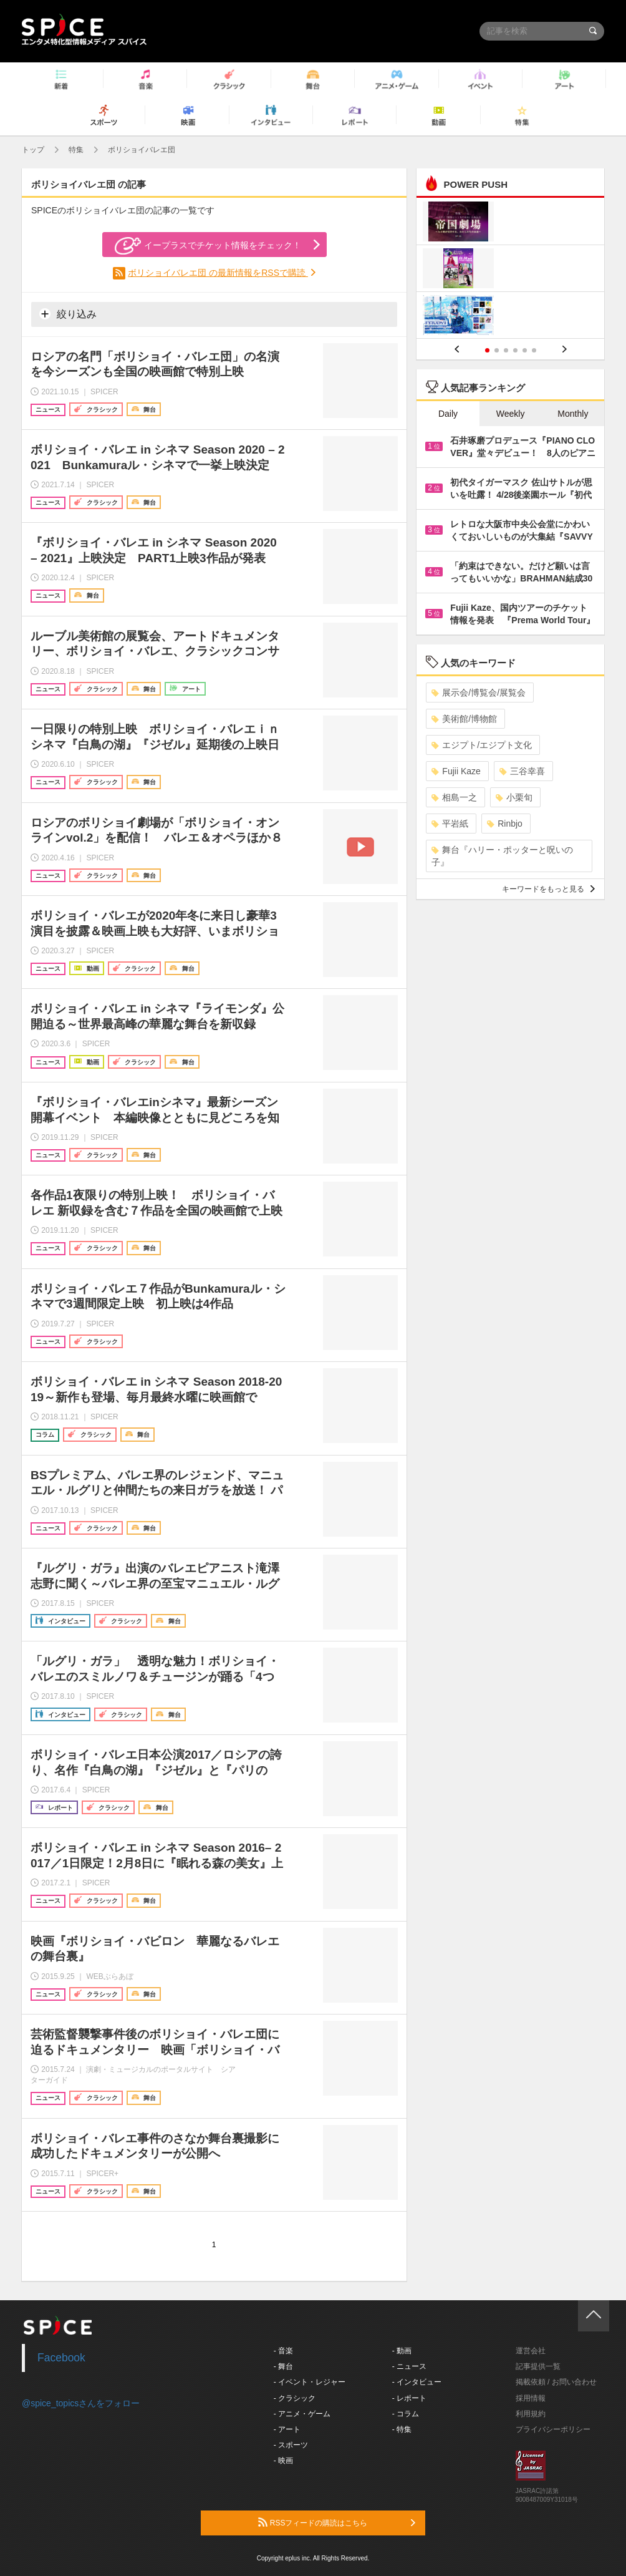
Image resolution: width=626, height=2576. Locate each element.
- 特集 (402, 2429)
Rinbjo (504, 824)
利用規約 (531, 2413)
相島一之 (454, 797)
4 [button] (515, 350)
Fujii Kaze (455, 771)
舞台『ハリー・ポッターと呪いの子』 (502, 856)
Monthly (572, 414)
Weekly (510, 414)
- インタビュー (416, 2382)
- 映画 (283, 2460)
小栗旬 (514, 797)
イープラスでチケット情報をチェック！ (208, 246)
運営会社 (531, 2350)
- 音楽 (283, 2350)
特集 (76, 149)
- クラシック (294, 2398)
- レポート (409, 2398)
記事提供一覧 (538, 2366)
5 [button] (524, 350)
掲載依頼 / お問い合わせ (556, 2382)
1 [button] (487, 350)
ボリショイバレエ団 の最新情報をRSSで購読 (218, 273)
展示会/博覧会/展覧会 (478, 692)
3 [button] (506, 350)
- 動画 (402, 2350)
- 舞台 (283, 2366)
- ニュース (409, 2366)
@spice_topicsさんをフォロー (81, 2403)
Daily (448, 414)
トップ (33, 149)
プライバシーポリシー (553, 2429)
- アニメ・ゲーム (302, 2413)
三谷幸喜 (522, 771)
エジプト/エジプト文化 (481, 745)
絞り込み (68, 313)
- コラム (405, 2413)
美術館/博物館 (464, 719)
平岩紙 (449, 824)
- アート (287, 2429)
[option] (510, 270)
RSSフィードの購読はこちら (336, 2522)
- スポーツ (291, 2445)
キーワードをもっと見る (548, 889)
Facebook (61, 2357)
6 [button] (534, 350)
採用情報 (531, 2398)
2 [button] (496, 350)
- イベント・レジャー (309, 2382)
